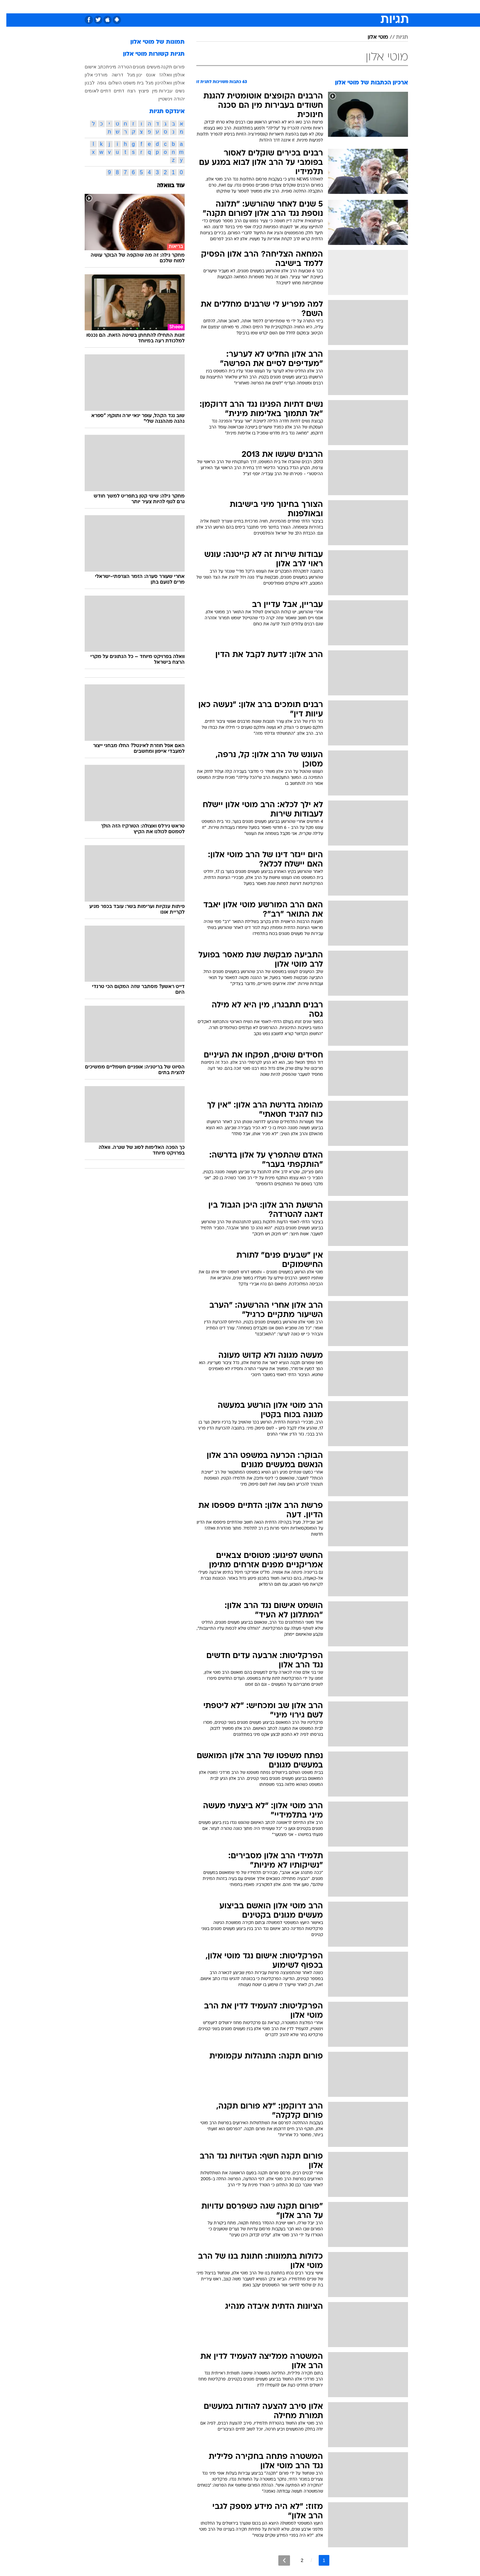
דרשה (111, 74)
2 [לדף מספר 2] (295, 2560)
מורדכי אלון (89, 74)
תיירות (213, 6)
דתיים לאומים (91, 90)
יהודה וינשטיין (165, 98)
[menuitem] (354, 6)
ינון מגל (128, 74)
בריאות (236, 6)
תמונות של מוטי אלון (151, 42)
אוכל (257, 6)
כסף (274, 6)
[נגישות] (9, 7)
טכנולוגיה (188, 6)
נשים (173, 90)
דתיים (112, 90)
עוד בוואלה (164, 186)
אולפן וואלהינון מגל (158, 82)
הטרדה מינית (113, 66)
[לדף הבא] (278, 2560)
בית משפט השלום (119, 82)
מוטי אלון (371, 37)
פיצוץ (137, 90)
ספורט (335, 6)
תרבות (314, 6)
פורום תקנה (166, 66)
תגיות (396, 37)
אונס (144, 74)
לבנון (83, 82)
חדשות (358, 6)
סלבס (293, 6)
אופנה (163, 6)
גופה (95, 82)
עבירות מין (156, 90)
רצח (125, 90)
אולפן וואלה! (165, 74)
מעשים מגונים (140, 66)
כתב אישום (88, 66)
